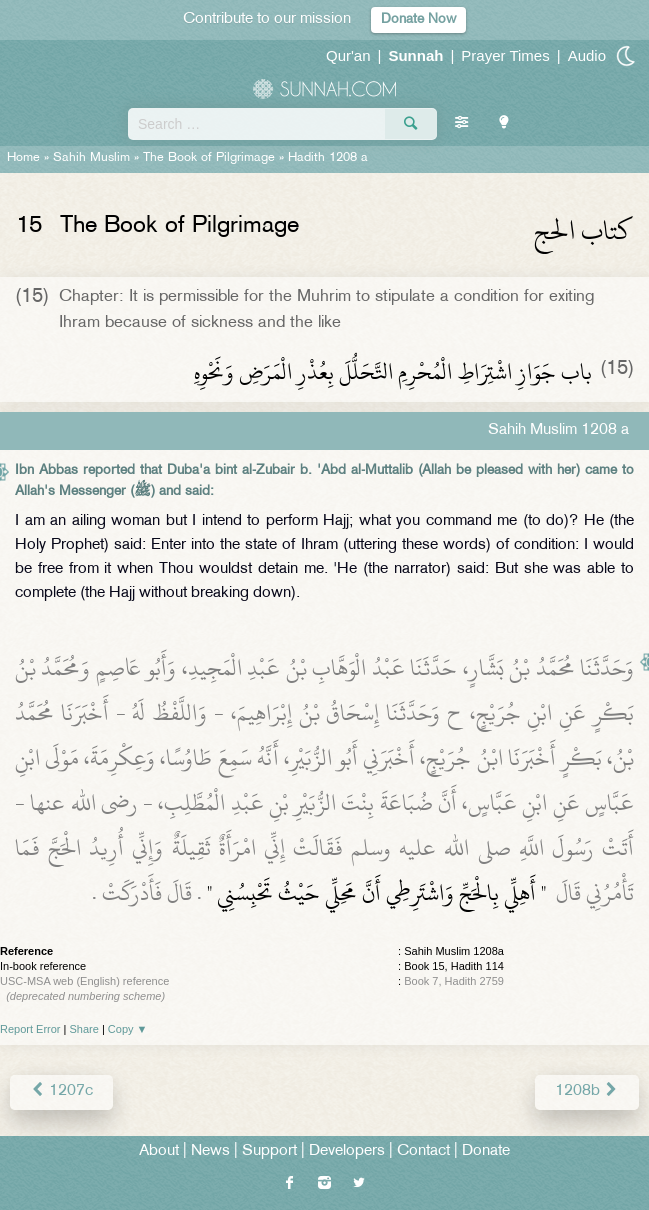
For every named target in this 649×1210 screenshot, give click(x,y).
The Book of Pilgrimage (209, 158)
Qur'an (348, 55)
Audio (587, 55)
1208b (587, 1091)
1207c (61, 1091)
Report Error (30, 1029)
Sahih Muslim (91, 158)
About (159, 1151)
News (210, 1151)
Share (84, 1029)
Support (269, 1151)
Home (23, 158)
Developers (347, 1151)
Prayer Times (505, 55)
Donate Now (418, 19)
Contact (423, 1151)
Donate (486, 1151)
